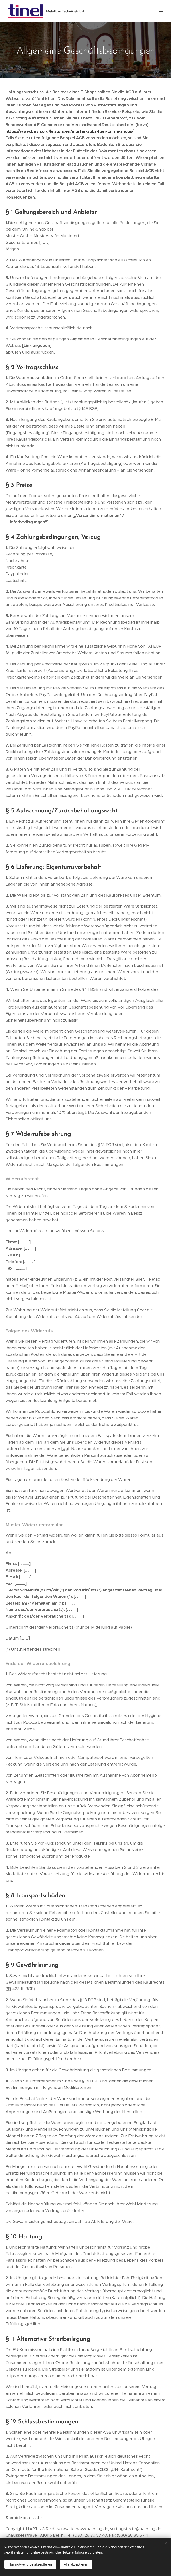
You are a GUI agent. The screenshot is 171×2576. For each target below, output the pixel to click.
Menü (161, 11)
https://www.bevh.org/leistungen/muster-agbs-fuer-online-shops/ (70, 131)
